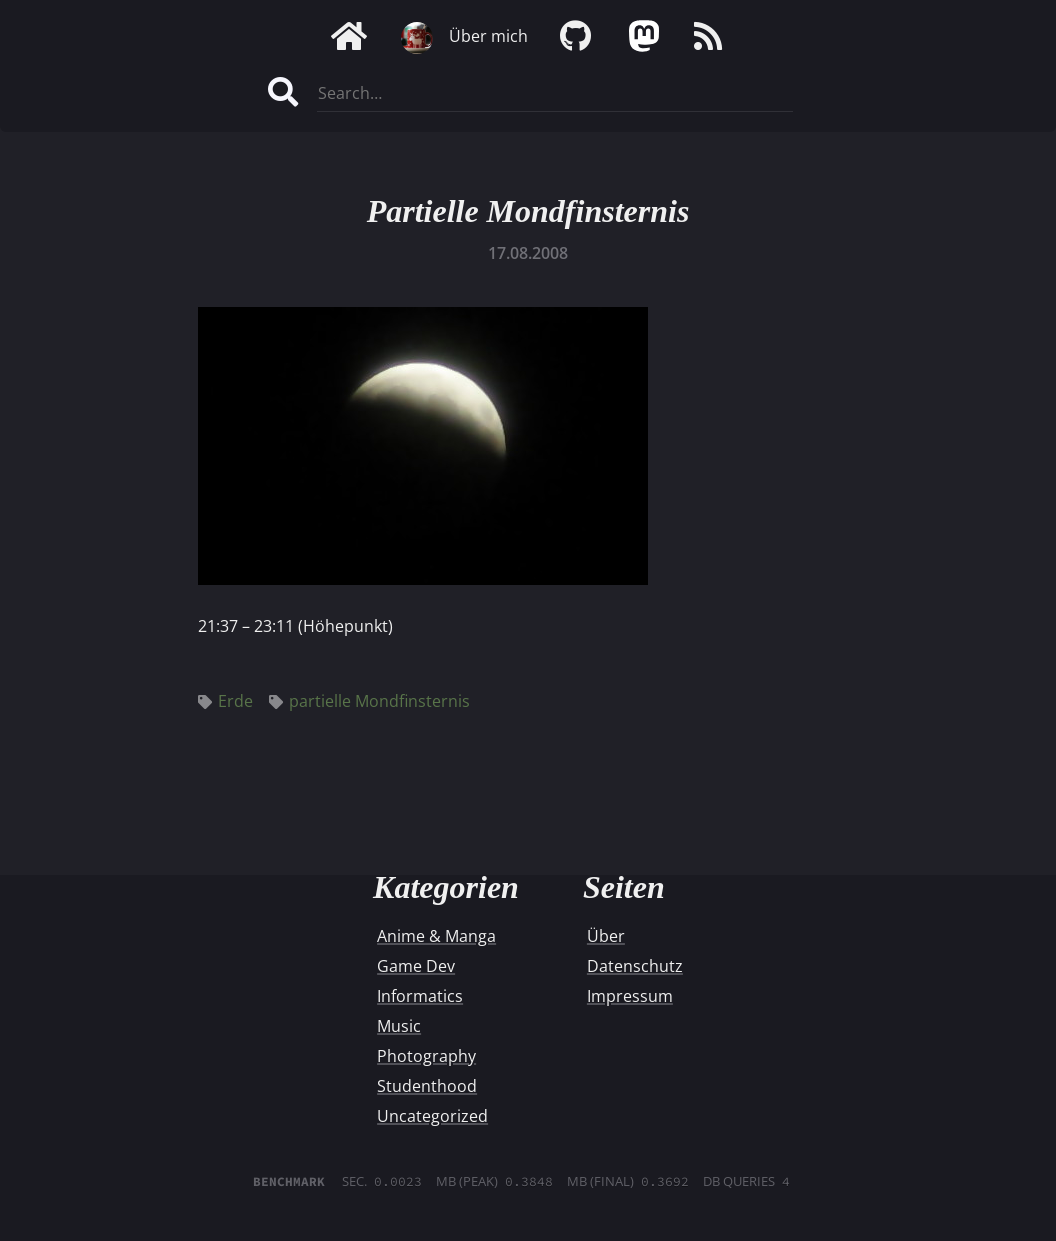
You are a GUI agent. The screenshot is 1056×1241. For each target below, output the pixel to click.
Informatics (420, 996)
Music (399, 1026)
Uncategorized (432, 1116)
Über (606, 936)
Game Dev (416, 966)
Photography (426, 1056)
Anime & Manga (436, 936)
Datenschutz (635, 966)
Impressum (630, 996)
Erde (225, 701)
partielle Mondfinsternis (369, 701)
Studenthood (427, 1086)
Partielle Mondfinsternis (528, 211)
